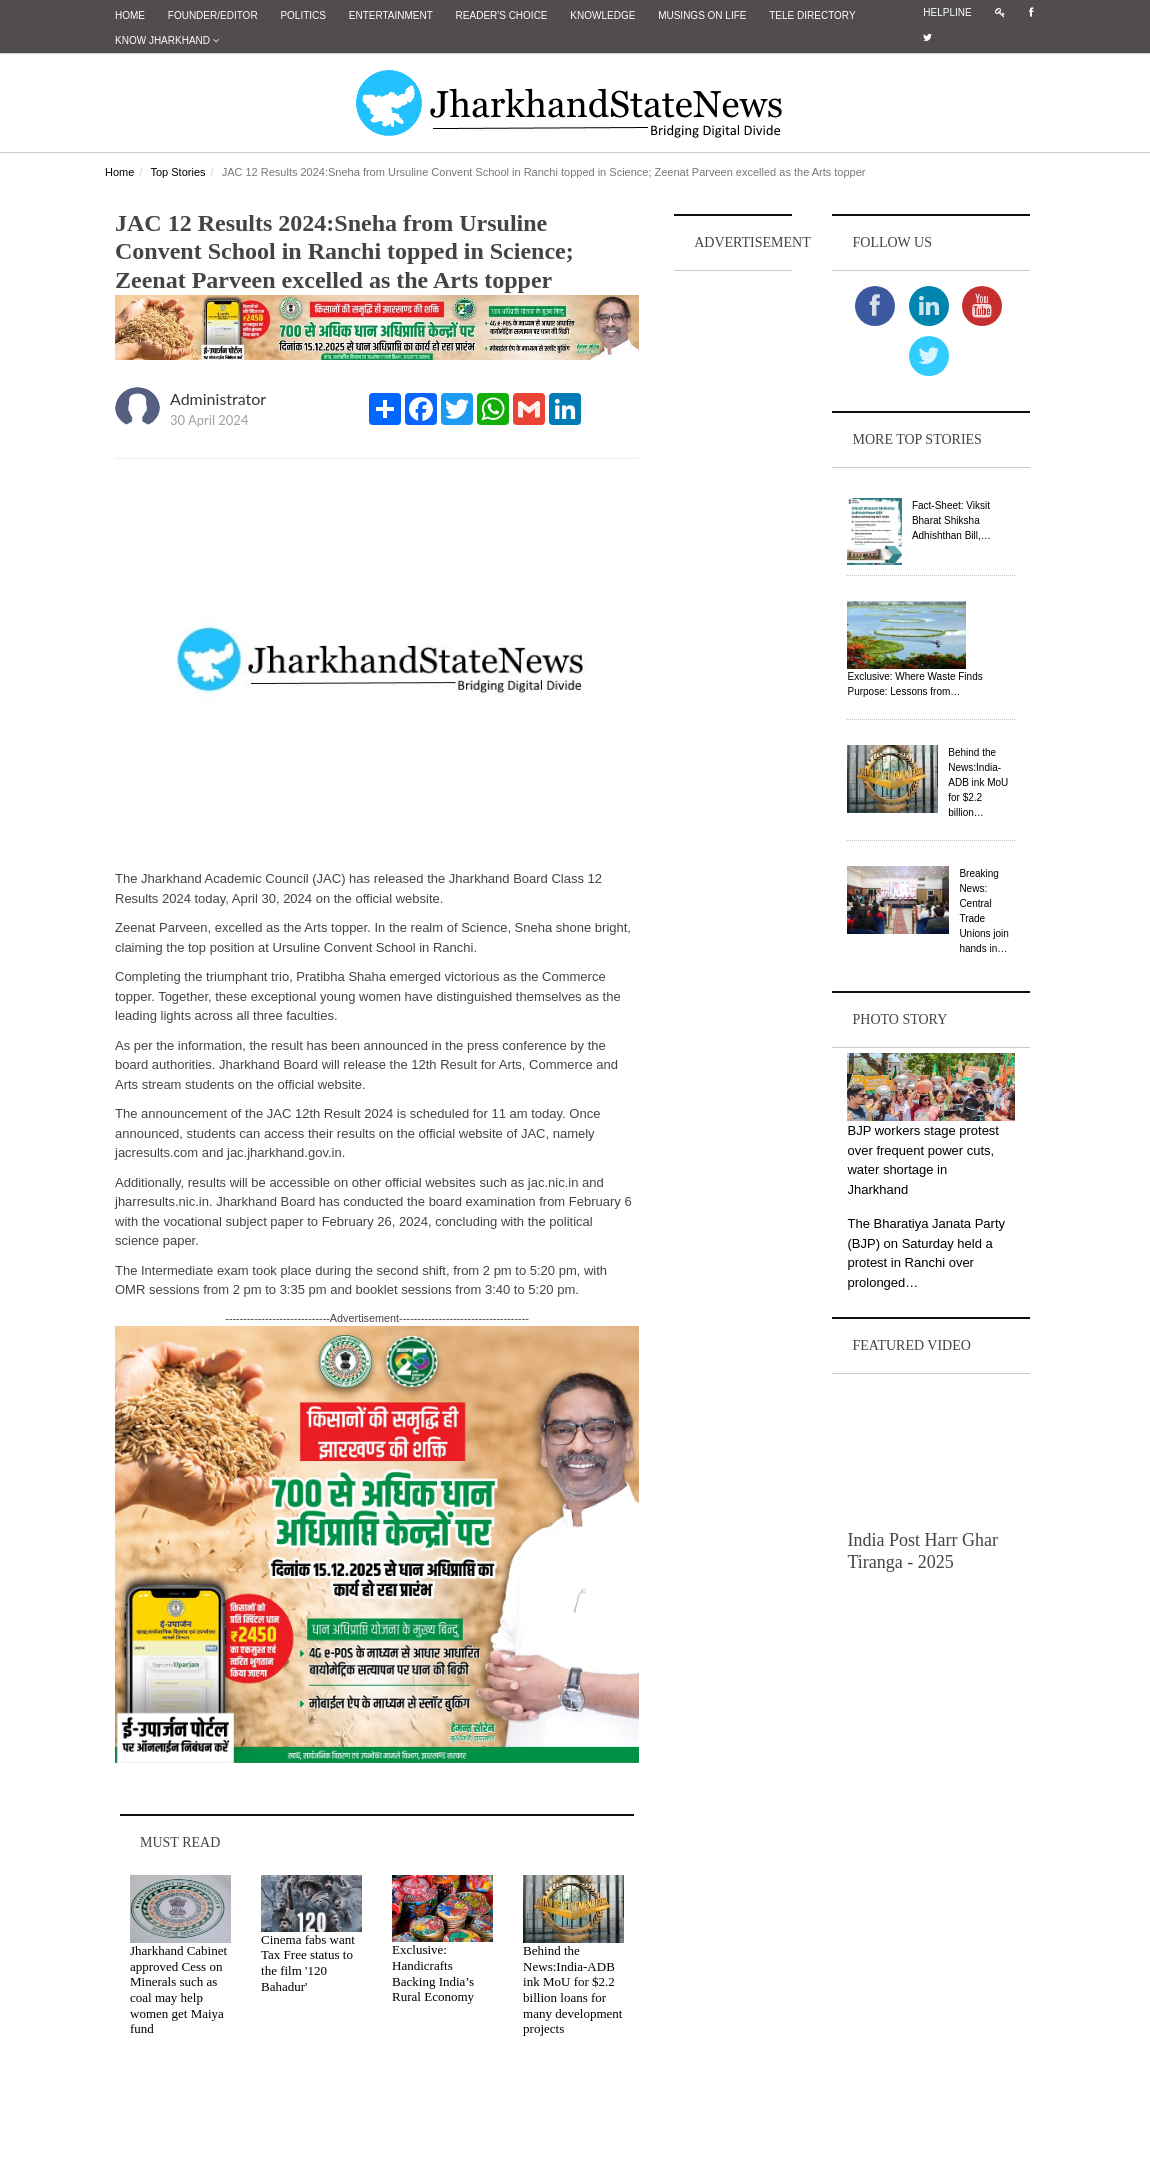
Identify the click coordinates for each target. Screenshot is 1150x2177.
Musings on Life (702, 15)
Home (130, 15)
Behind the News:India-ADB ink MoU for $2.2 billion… (978, 782)
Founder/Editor (213, 15)
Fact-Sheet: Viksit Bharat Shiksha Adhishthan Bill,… (951, 520)
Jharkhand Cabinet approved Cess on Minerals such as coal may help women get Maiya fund (178, 1989)
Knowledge (602, 15)
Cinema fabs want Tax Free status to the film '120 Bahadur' (308, 1963)
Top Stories (177, 172)
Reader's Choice (502, 15)
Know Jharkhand (167, 40)
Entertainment (391, 15)
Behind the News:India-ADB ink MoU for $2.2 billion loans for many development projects (572, 1989)
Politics (303, 15)
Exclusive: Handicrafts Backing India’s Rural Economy (433, 1973)
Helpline (947, 12)
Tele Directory (812, 15)
